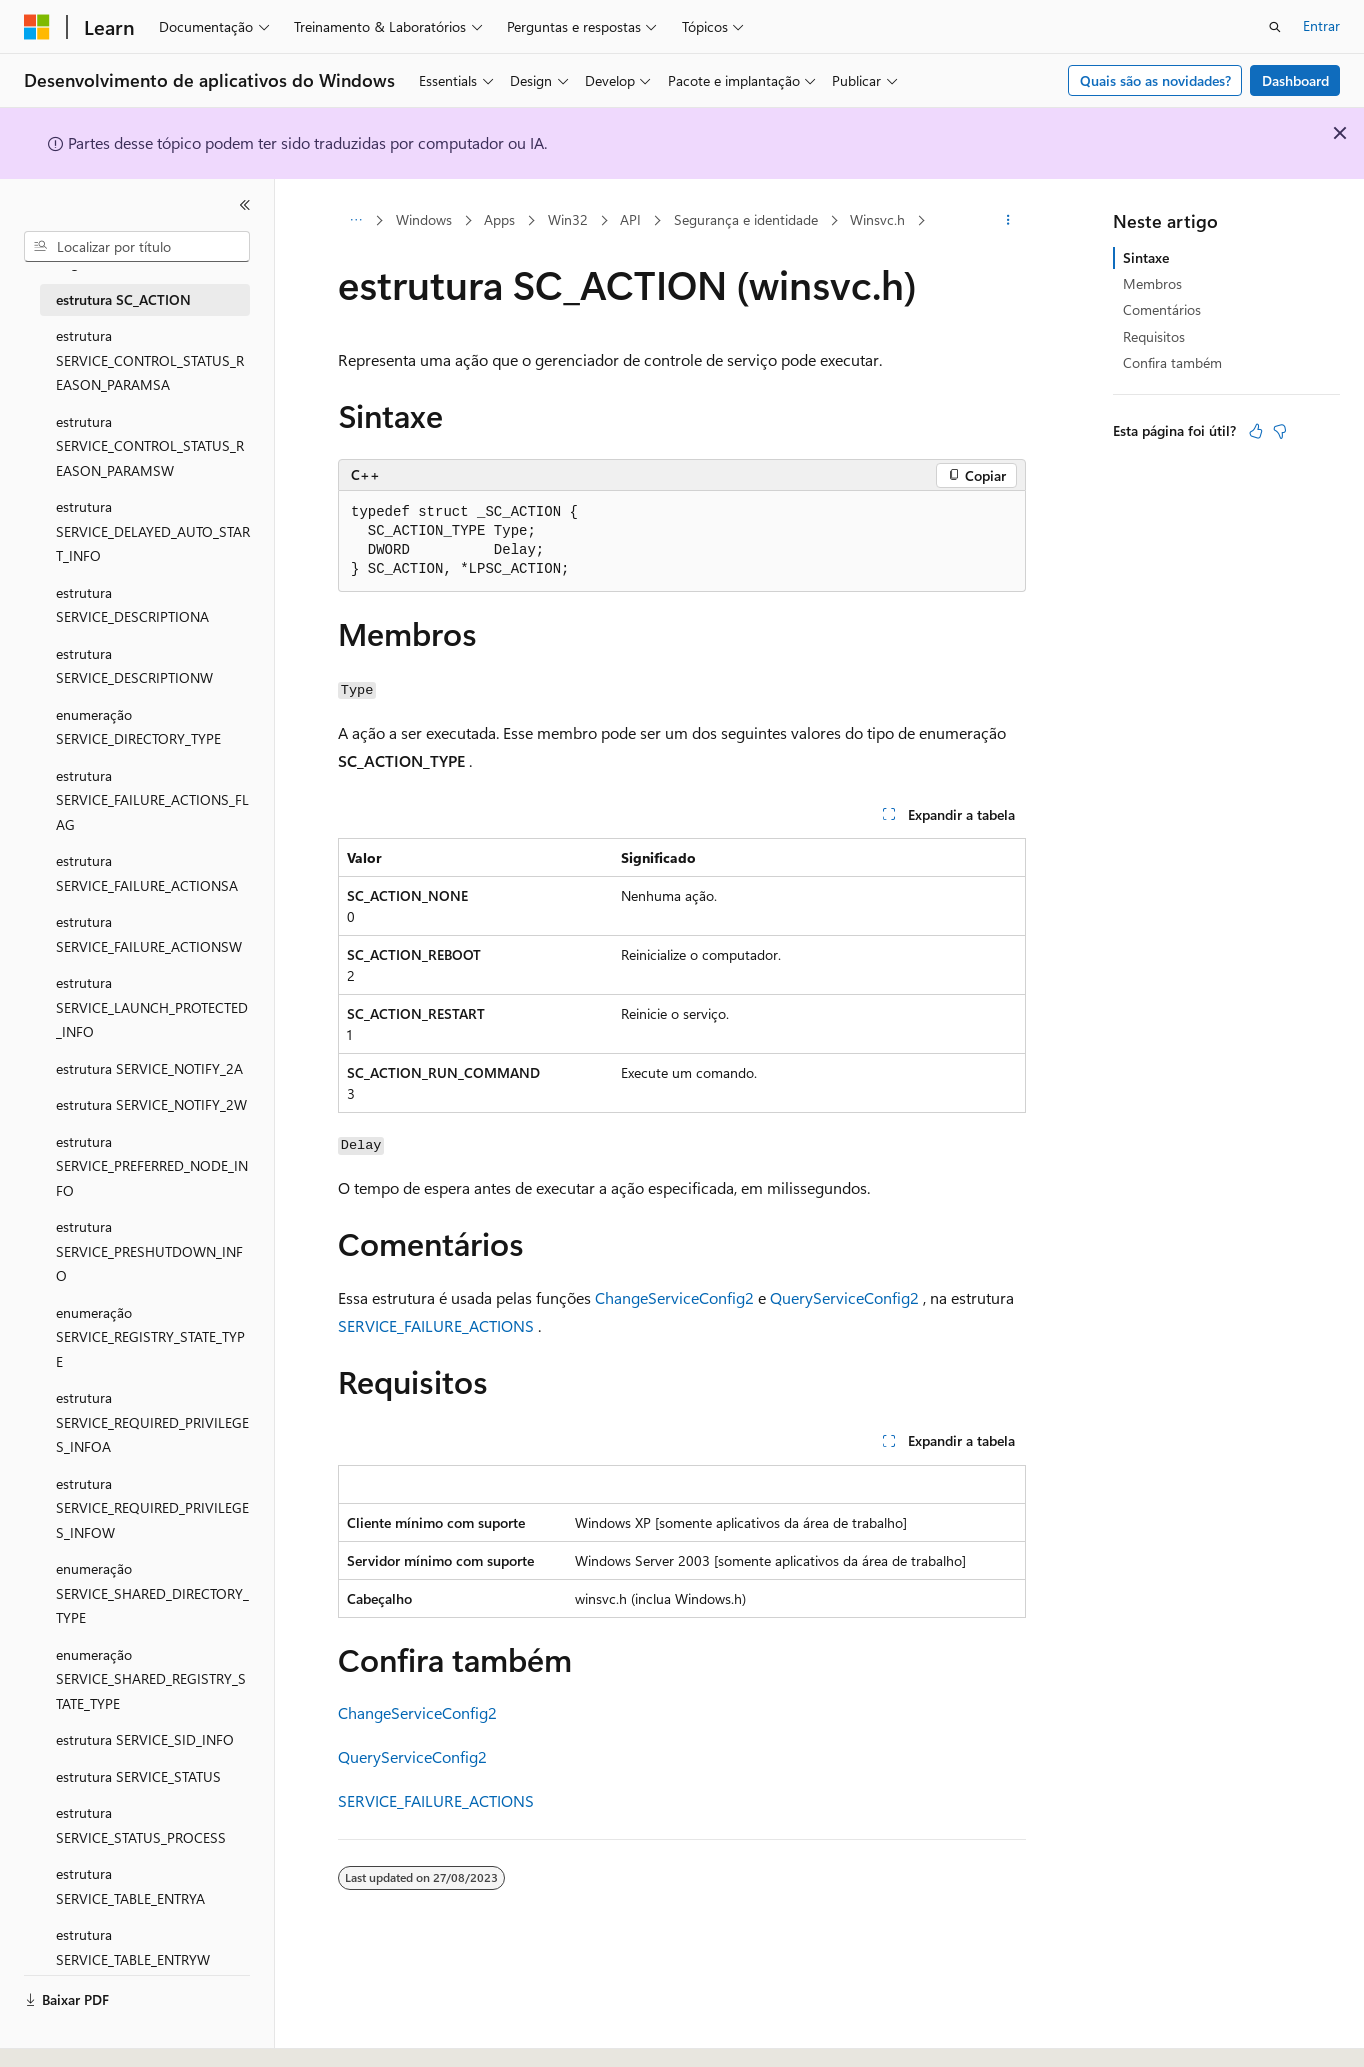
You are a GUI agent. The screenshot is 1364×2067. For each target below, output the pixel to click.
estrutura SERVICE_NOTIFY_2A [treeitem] (149, 1068)
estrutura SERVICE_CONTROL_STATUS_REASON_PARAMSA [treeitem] (150, 360)
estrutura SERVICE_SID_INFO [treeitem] (145, 1739)
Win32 (568, 219)
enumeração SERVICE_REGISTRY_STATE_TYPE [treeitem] (150, 1337)
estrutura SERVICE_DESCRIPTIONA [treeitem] (132, 605)
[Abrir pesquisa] (1275, 27)
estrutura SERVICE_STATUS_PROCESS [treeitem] (141, 1825)
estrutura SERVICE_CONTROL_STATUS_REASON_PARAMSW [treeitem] (150, 446)
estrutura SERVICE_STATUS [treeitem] (138, 1776)
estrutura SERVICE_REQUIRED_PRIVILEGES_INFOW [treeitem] (152, 1508)
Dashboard (1295, 80)
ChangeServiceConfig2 (674, 1297)
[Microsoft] (37, 27)
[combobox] (137, 247)
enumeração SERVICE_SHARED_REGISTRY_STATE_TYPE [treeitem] (151, 1679)
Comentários (1162, 309)
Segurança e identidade (746, 219)
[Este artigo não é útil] (1280, 431)
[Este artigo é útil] (1256, 431)
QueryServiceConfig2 (844, 1297)
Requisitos (1154, 336)
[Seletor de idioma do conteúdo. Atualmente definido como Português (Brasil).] (99, 2034)
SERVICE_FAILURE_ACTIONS (436, 1325)
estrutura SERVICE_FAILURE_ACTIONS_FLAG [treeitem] (152, 800)
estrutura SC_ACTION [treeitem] (123, 299)
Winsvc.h (877, 219)
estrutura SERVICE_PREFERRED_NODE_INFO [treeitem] (152, 1166)
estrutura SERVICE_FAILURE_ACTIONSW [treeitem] (149, 934)
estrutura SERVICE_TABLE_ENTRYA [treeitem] (130, 1886)
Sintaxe (1146, 257)
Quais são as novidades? (1155, 80)
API (630, 219)
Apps (499, 219)
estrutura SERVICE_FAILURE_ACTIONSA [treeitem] (147, 873)
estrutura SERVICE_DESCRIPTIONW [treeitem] (134, 666)
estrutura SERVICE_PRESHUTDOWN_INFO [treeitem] (149, 1251)
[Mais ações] (1008, 221)
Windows (424, 219)
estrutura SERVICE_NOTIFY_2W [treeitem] (151, 1104)
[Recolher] (245, 205)
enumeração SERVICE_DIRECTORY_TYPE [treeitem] (138, 727)
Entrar (1321, 25)
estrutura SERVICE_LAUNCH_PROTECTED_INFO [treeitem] (152, 1007)
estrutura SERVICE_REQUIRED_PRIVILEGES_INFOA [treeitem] (152, 1422)
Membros (1152, 283)
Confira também (1172, 362)
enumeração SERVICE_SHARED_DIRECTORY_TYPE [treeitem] (152, 1593)
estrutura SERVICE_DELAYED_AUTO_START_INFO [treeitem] (153, 531)
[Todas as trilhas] (355, 221)
